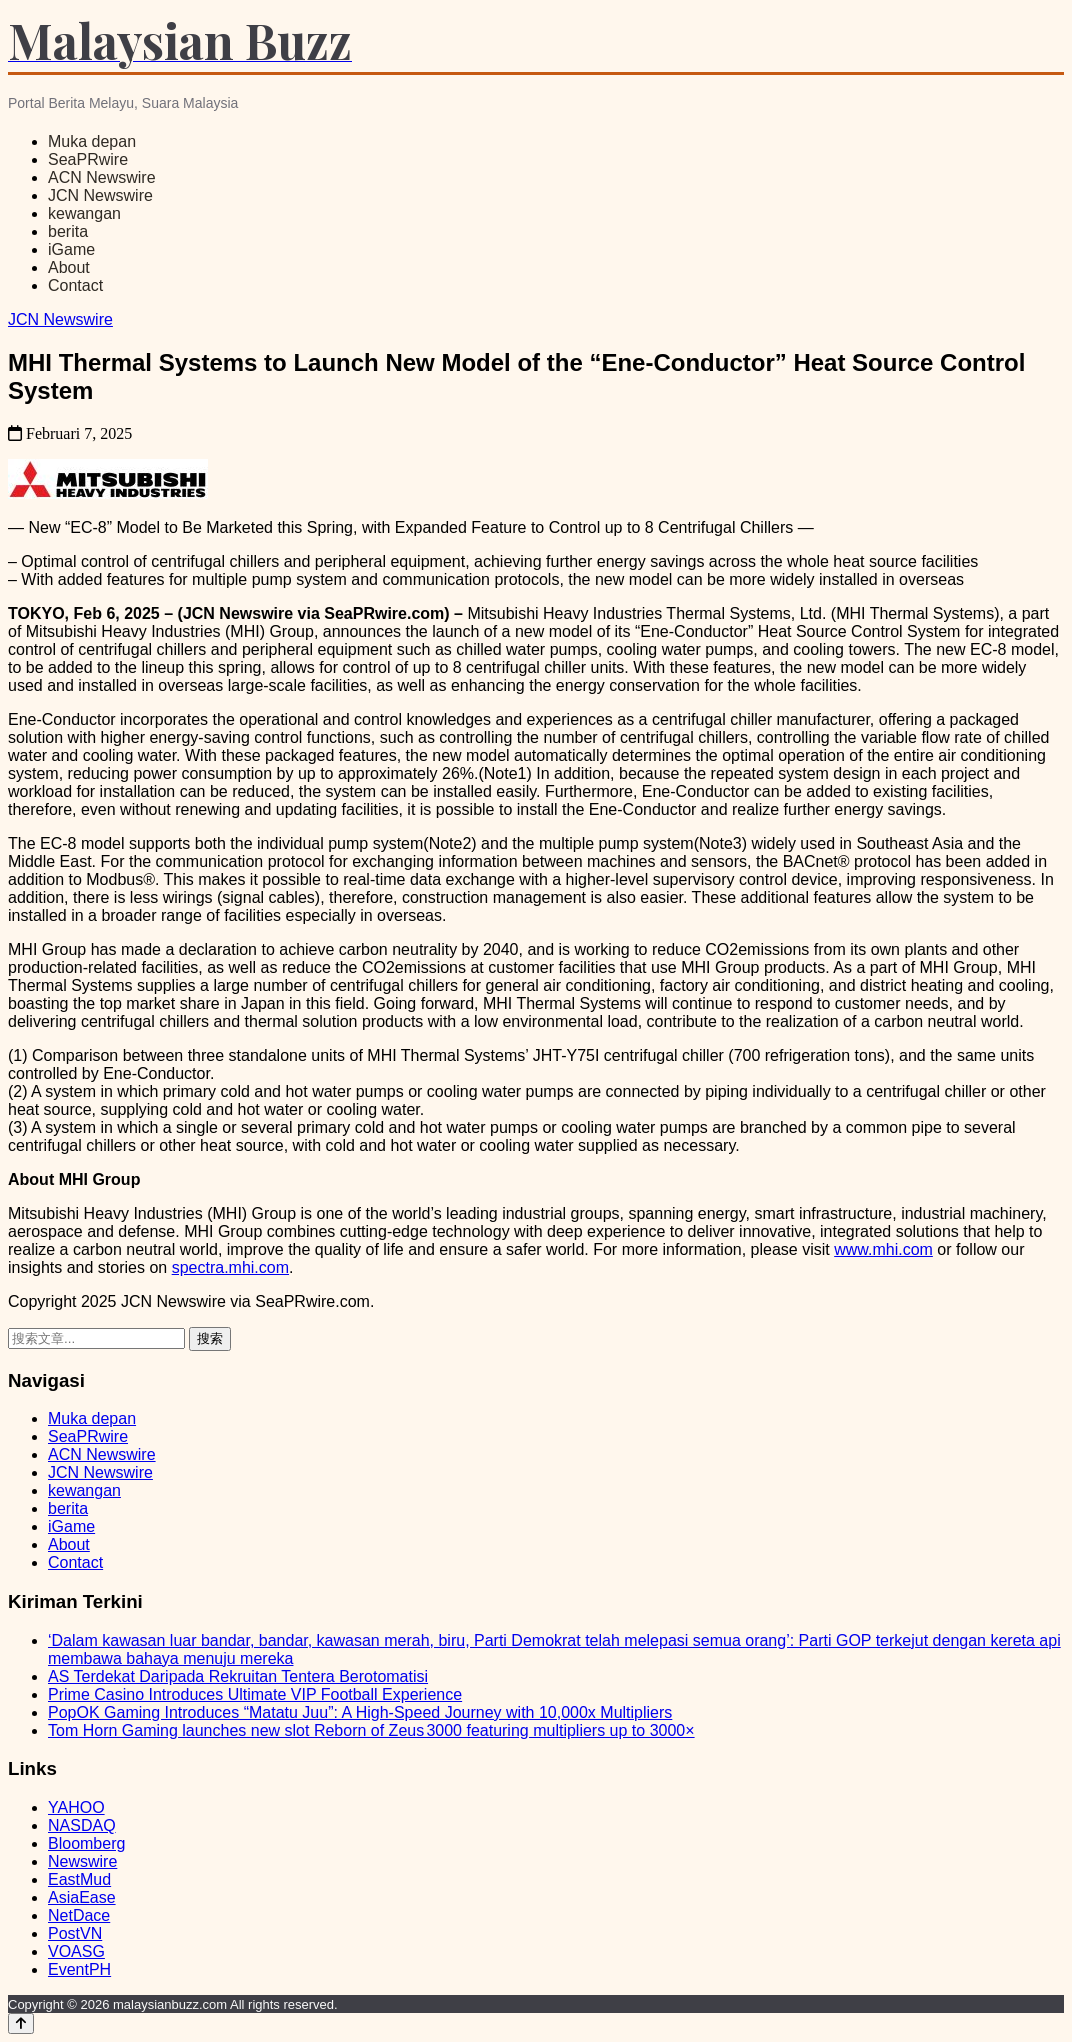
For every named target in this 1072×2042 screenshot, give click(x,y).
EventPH (79, 1969)
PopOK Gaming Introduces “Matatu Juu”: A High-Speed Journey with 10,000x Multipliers (360, 1712)
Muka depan (92, 141)
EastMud (79, 1879)
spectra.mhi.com (230, 1267)
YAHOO (76, 1807)
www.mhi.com (883, 1249)
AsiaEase (82, 1897)
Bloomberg (86, 1843)
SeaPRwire (88, 159)
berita (68, 231)
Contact (75, 285)
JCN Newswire (100, 195)
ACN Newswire (102, 177)
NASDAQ (82, 1825)
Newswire (82, 1861)
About (69, 267)
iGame (71, 249)
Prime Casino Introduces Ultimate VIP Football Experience (255, 1694)
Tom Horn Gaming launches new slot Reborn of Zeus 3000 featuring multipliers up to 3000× (371, 1730)
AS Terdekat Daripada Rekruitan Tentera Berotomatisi (238, 1676)
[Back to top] (21, 2023)
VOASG (76, 1951)
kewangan (84, 213)
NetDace (79, 1915)
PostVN (75, 1933)
